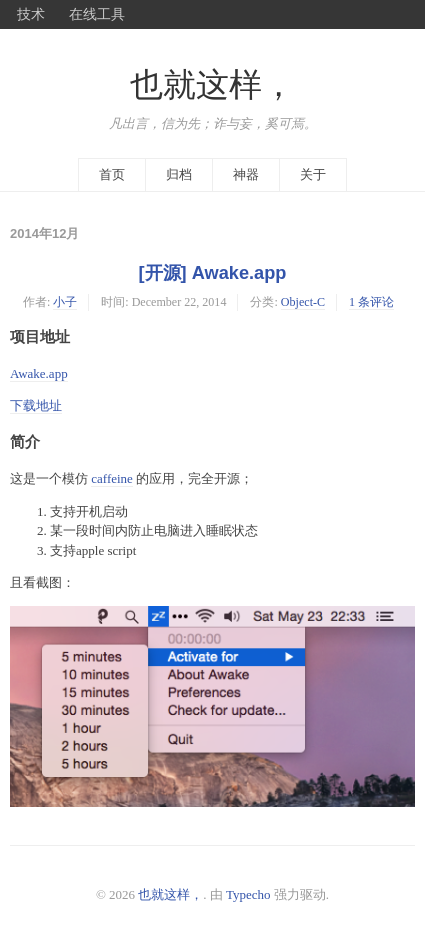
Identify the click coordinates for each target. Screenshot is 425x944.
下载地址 (36, 405)
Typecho (248, 894)
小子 (65, 302)
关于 (313, 174)
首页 (112, 174)
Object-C (303, 302)
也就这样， (212, 85)
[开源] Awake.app (213, 273)
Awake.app (39, 373)
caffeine (112, 478)
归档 (179, 174)
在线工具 (97, 14)
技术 (31, 14)
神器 (246, 174)
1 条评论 (371, 302)
